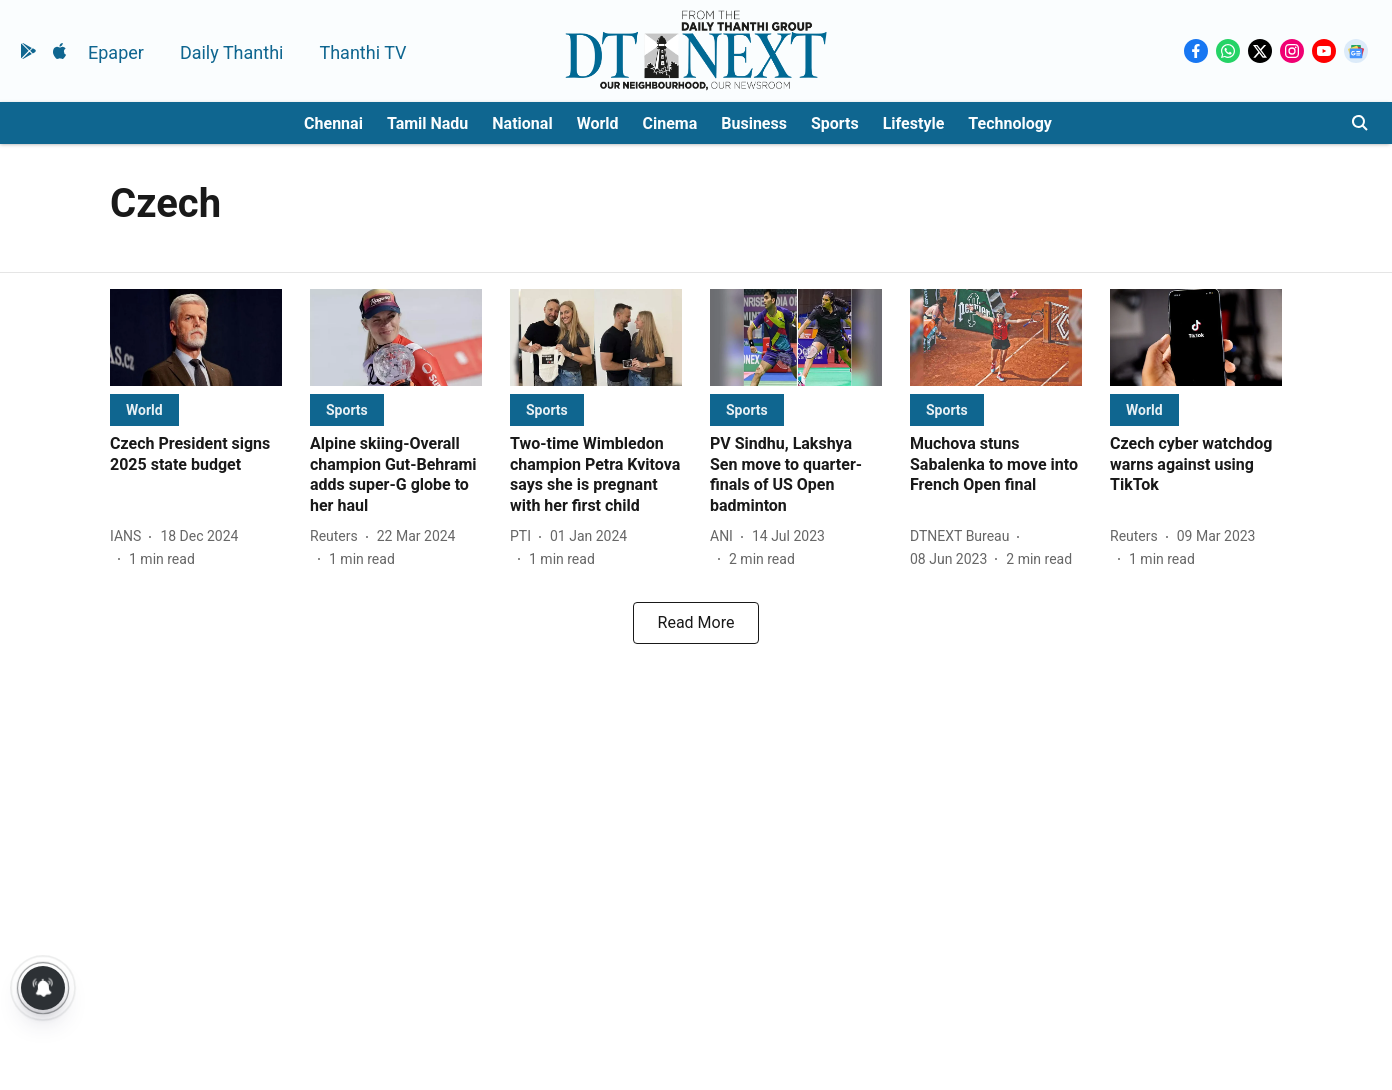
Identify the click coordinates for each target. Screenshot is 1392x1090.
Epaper (116, 52)
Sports (835, 123)
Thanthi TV (362, 52)
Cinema (670, 123)
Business (754, 123)
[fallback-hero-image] (196, 337)
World (598, 123)
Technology (1010, 123)
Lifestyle (914, 123)
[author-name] (129, 536)
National (522, 123)
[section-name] (144, 409)
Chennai (333, 123)
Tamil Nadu (427, 123)
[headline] (196, 455)
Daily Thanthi (232, 52)
